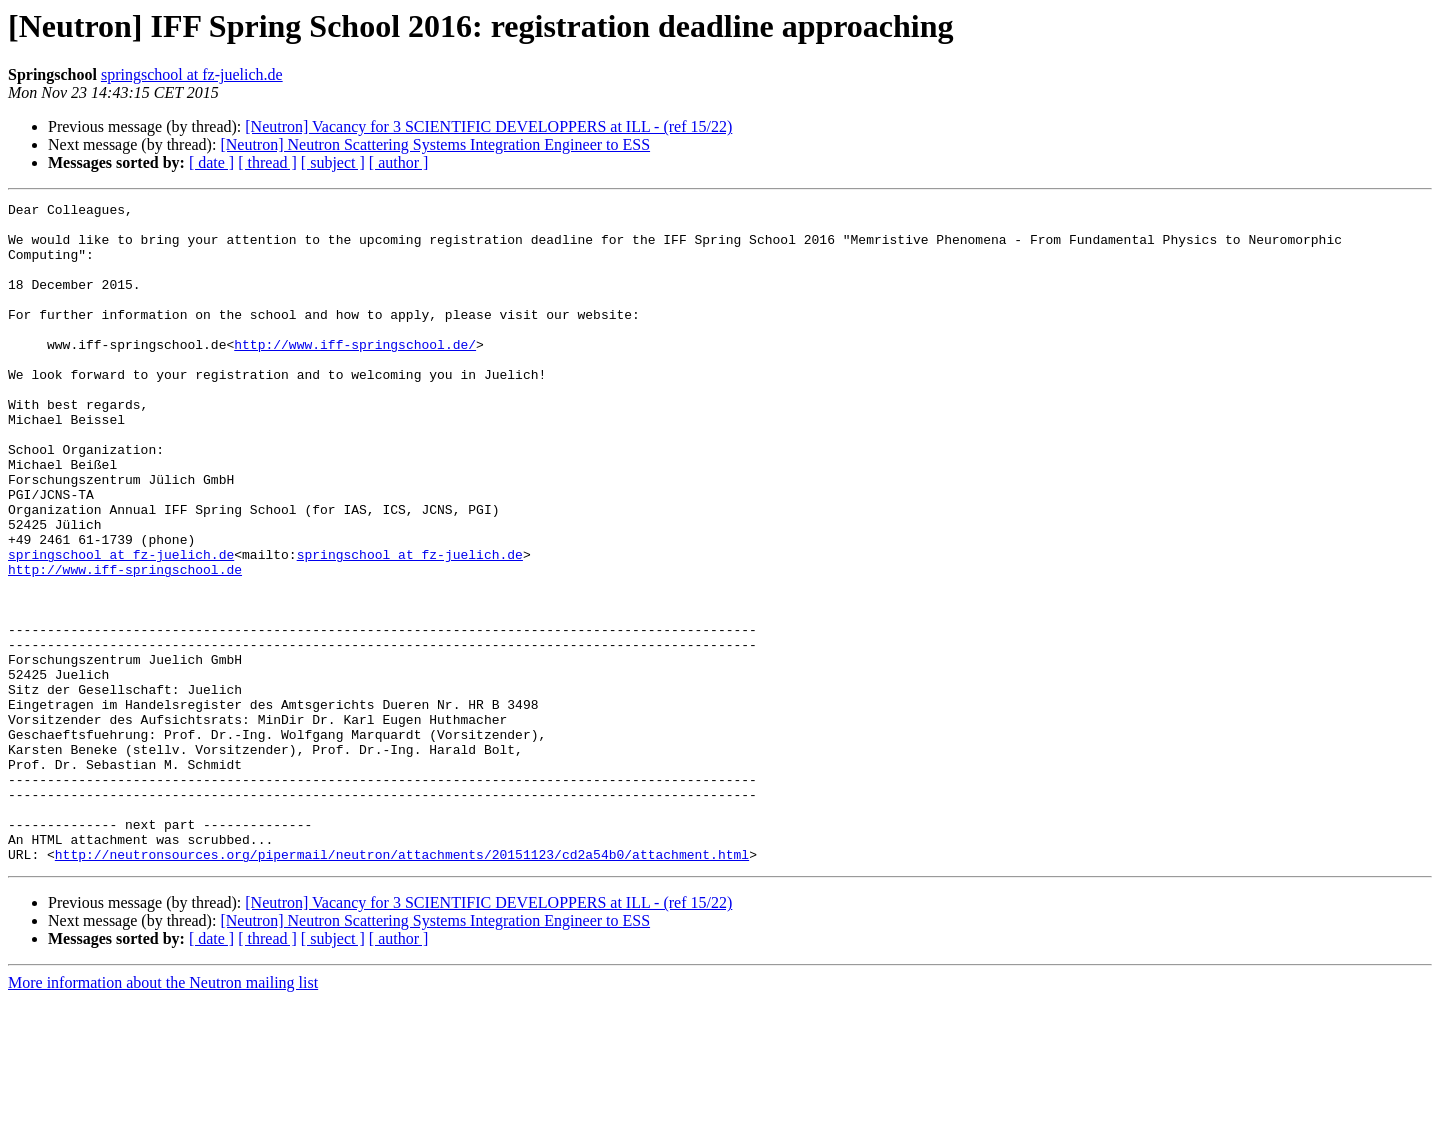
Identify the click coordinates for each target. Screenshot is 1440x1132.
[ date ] (211, 162)
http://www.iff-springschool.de (125, 644)
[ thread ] (267, 162)
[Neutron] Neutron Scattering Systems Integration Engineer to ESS (435, 144)
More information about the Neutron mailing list (163, 1114)
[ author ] (399, 162)
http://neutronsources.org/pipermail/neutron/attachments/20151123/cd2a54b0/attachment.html (402, 986)
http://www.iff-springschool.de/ (355, 374)
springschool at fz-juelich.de (192, 74)
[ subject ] (333, 162)
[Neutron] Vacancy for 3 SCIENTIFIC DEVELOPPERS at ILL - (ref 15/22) (488, 126)
